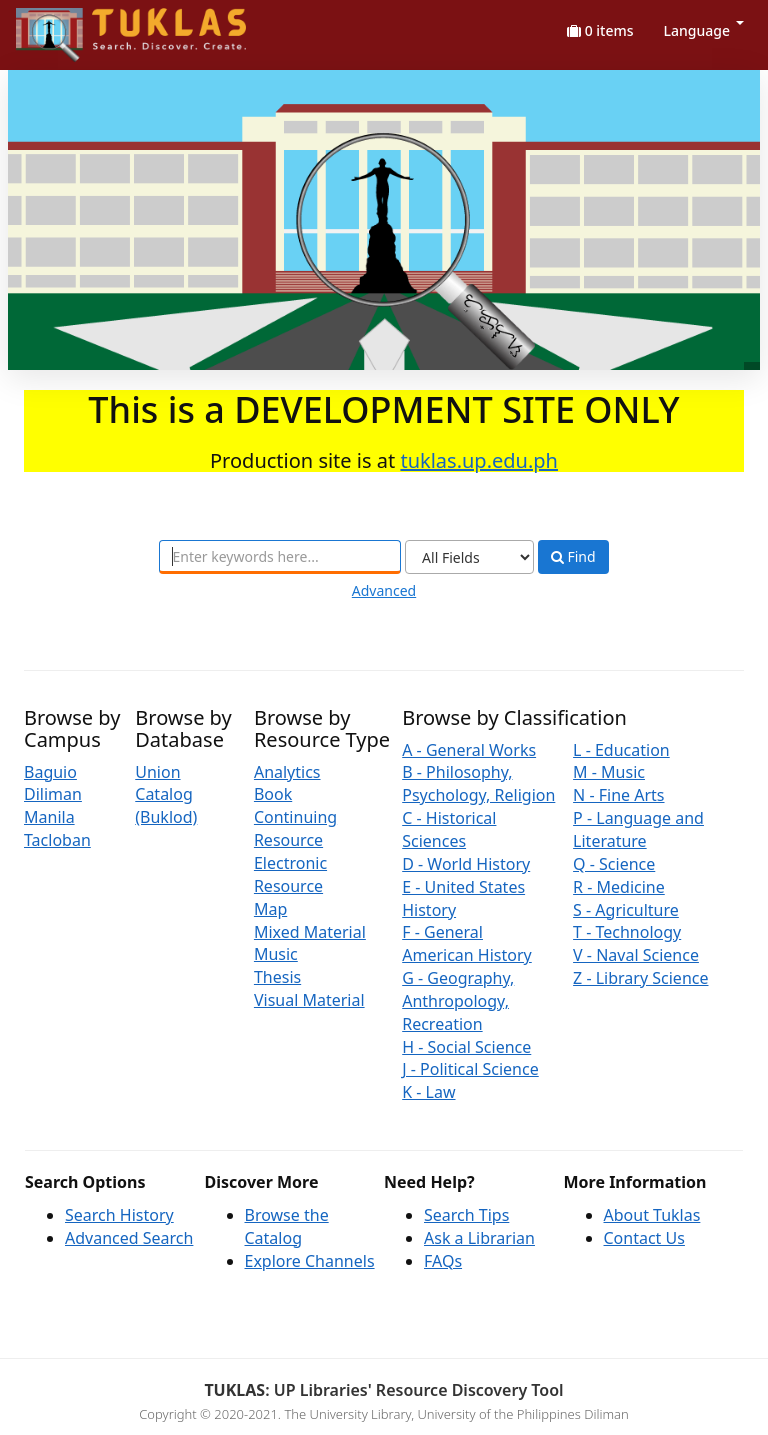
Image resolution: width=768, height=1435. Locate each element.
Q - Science (614, 864)
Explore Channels (310, 1261)
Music (276, 954)
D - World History (466, 864)
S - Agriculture (626, 910)
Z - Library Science (640, 978)
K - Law (428, 1092)
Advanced (384, 590)
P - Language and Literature (638, 829)
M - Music (609, 772)
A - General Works (469, 750)
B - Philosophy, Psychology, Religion (478, 783)
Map (270, 909)
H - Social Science (466, 1047)
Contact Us (644, 1238)
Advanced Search (129, 1238)
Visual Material (309, 1000)
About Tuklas (652, 1215)
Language (704, 30)
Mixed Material (310, 932)
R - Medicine (619, 887)
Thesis (277, 977)
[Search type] (469, 557)
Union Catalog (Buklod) (166, 795)
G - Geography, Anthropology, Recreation (458, 1001)
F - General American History (467, 943)
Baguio (50, 772)
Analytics (287, 772)
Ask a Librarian (479, 1238)
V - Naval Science (636, 955)
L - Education (621, 750)
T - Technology (627, 932)
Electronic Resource (290, 874)
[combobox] (280, 557)
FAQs (443, 1261)
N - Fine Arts (618, 795)
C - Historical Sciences (449, 829)
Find (573, 557)
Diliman (53, 794)
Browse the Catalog (287, 1226)
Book (273, 794)
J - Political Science (470, 1069)
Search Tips (466, 1215)
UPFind (65, 25)
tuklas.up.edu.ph (479, 460)
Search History (119, 1215)
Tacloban (57, 840)
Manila (49, 817)
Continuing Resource (295, 828)
